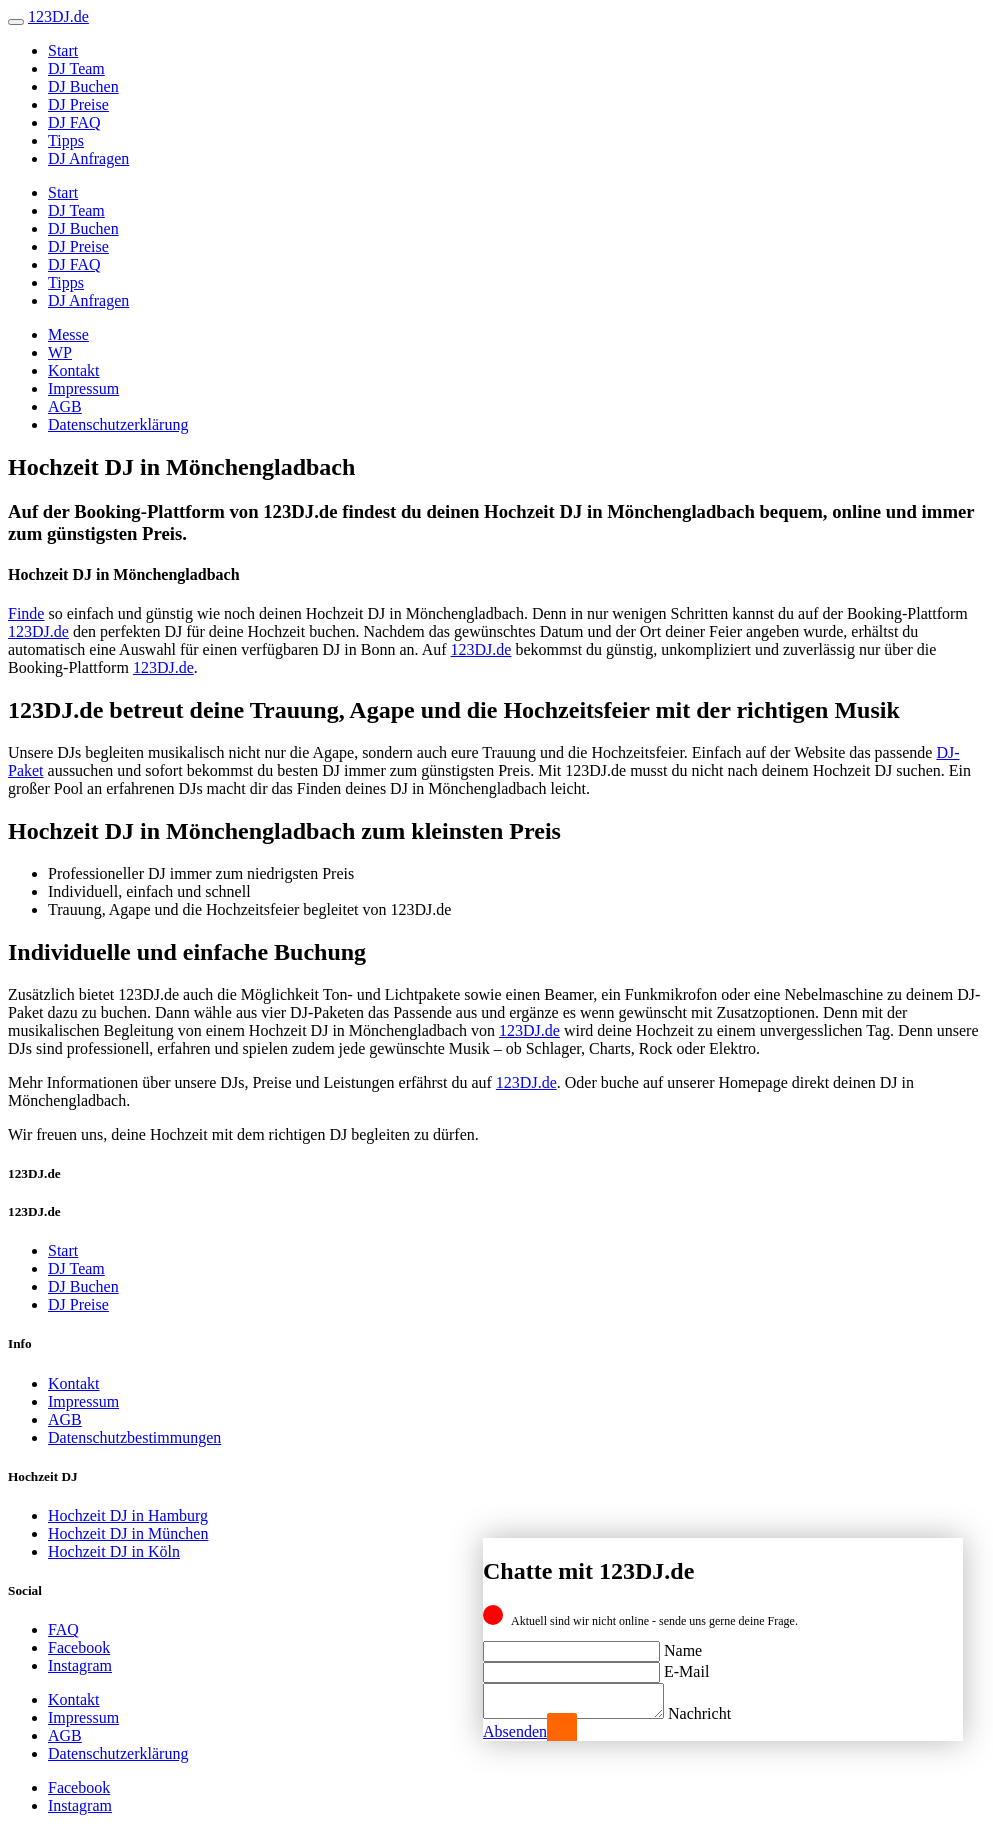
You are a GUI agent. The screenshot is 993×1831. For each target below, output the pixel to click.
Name (683, 1644)
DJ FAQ (74, 122)
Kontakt (74, 370)
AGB (65, 406)
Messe (68, 334)
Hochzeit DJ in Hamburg (128, 1515)
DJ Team (76, 68)
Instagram (80, 1665)
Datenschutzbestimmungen (134, 1437)
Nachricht (719, 1713)
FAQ (63, 1629)
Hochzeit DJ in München (128, 1533)
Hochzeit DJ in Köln (114, 1551)
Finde (26, 613)
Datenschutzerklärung (118, 424)
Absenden (515, 1731)
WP (60, 352)
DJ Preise (78, 104)
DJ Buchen (83, 86)
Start (63, 50)
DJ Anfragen (88, 158)
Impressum (83, 388)
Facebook (79, 1647)
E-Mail (686, 1665)
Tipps (66, 140)
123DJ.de (38, 631)
